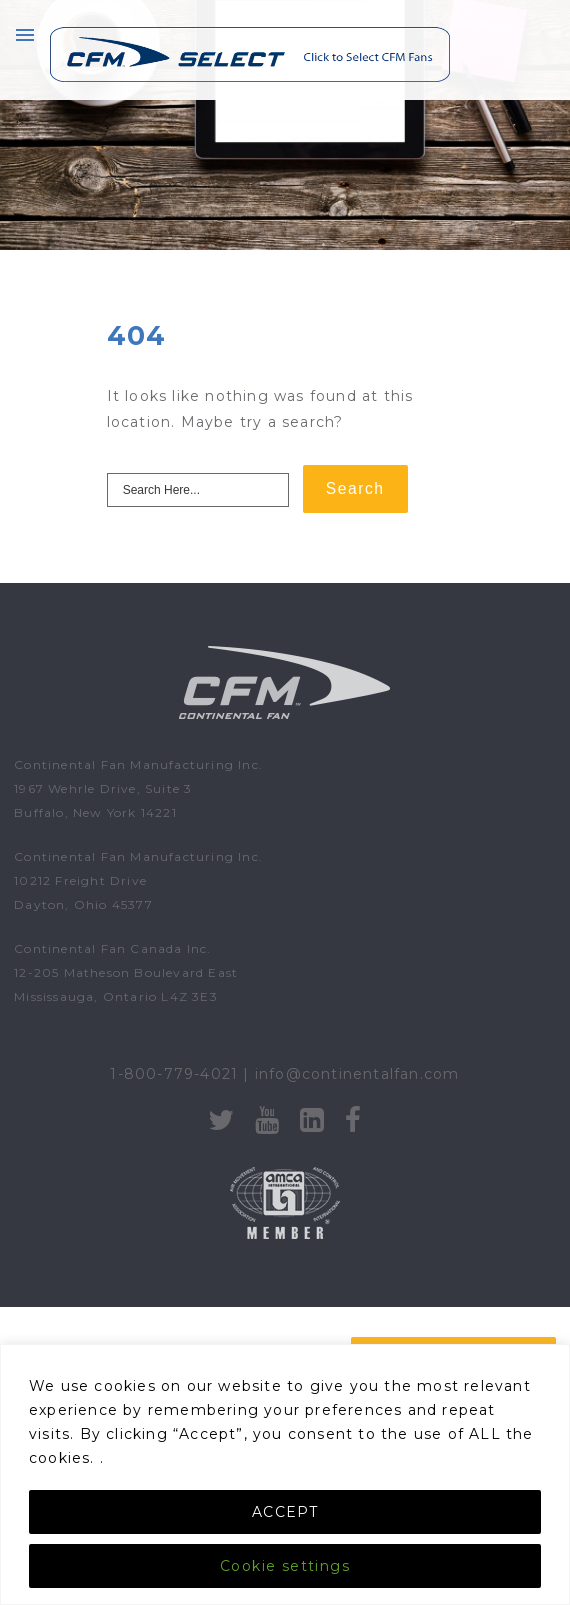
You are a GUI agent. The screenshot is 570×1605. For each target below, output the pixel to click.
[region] (285, 1474)
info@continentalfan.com (357, 1074)
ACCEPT (285, 1512)
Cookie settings (285, 1566)
